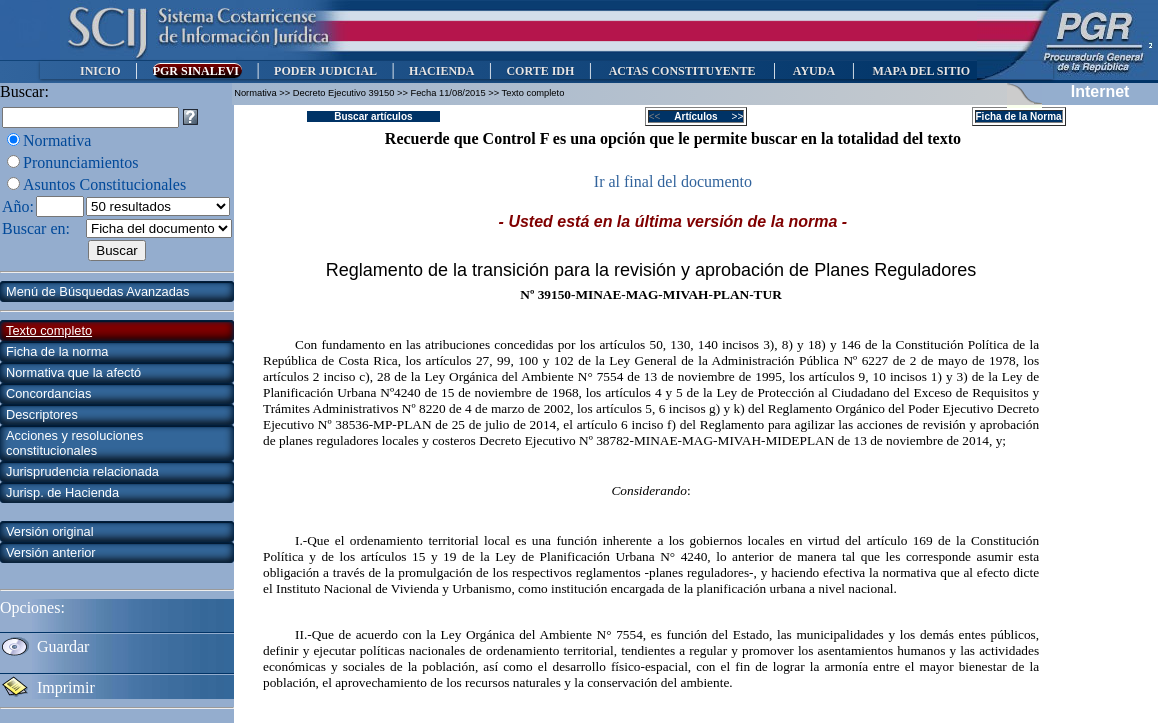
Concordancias (48, 393)
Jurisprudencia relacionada (82, 471)
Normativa (57, 140)
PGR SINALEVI (197, 71)
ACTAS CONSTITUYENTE (682, 71)
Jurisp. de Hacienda (62, 492)
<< (660, 116)
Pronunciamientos (81, 162)
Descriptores (42, 414)
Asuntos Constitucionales (104, 184)
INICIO (100, 71)
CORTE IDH (540, 71)
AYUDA (813, 71)
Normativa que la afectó (73, 372)
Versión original (50, 531)
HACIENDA (441, 71)
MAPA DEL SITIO (921, 71)
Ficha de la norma (57, 351)
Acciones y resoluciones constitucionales (74, 443)
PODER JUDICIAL (325, 71)
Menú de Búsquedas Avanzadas (97, 291)
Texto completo (49, 330)
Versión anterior (51, 552)
